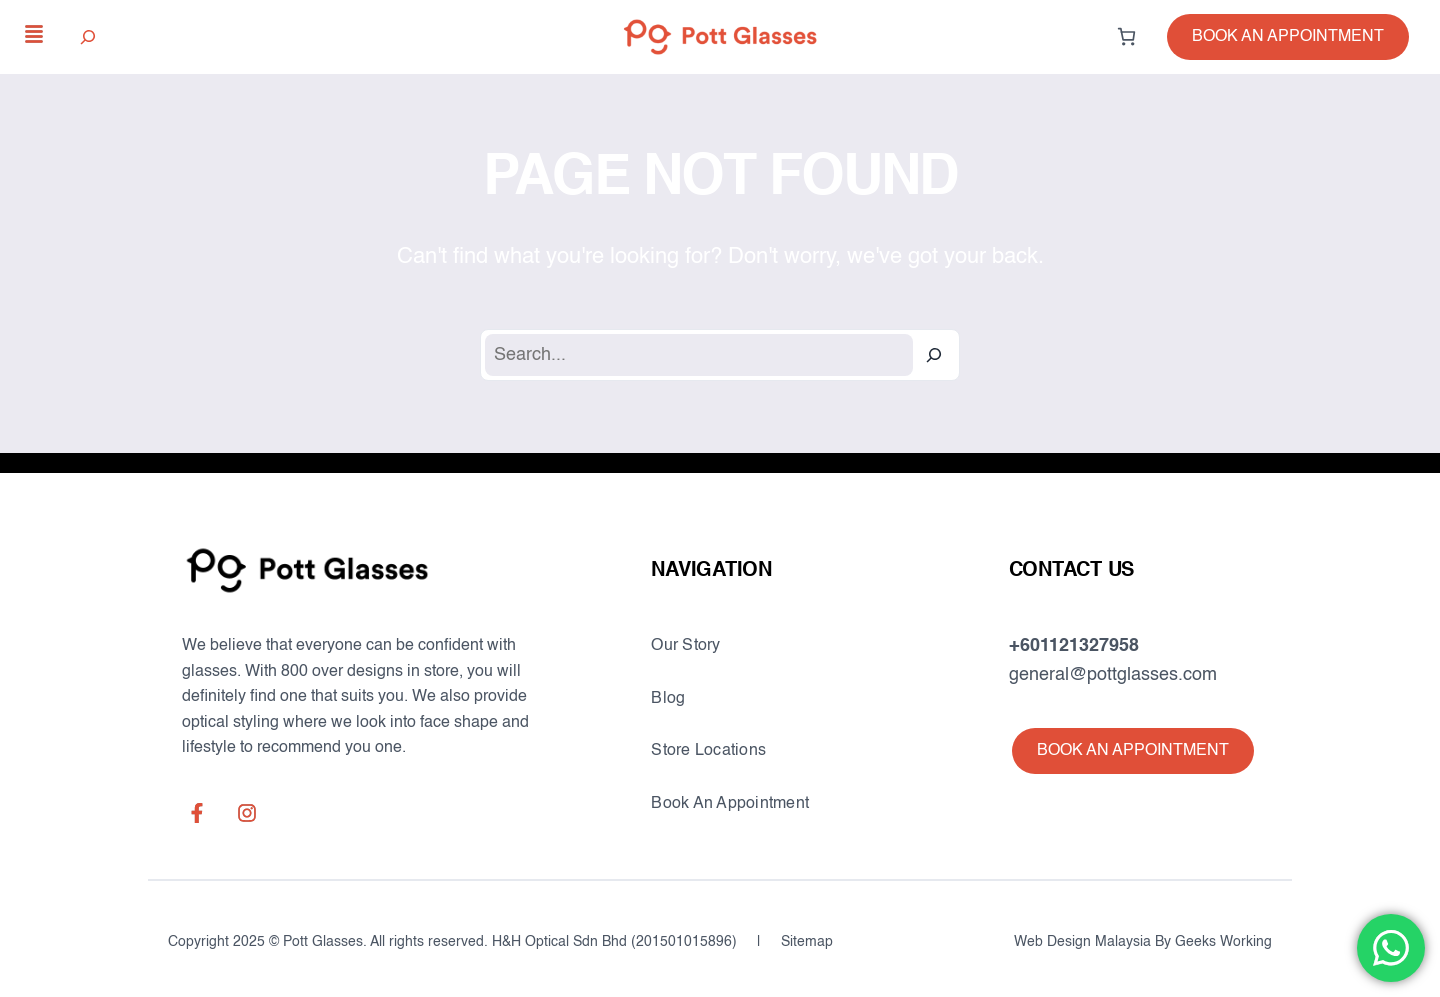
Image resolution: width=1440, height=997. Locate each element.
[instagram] (247, 813)
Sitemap (807, 942)
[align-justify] (34, 34)
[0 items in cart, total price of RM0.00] (1126, 36)
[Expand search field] (88, 36)
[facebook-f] (197, 813)
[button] (1288, 37)
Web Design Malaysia (1082, 942)
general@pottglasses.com (1113, 675)
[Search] (934, 355)
